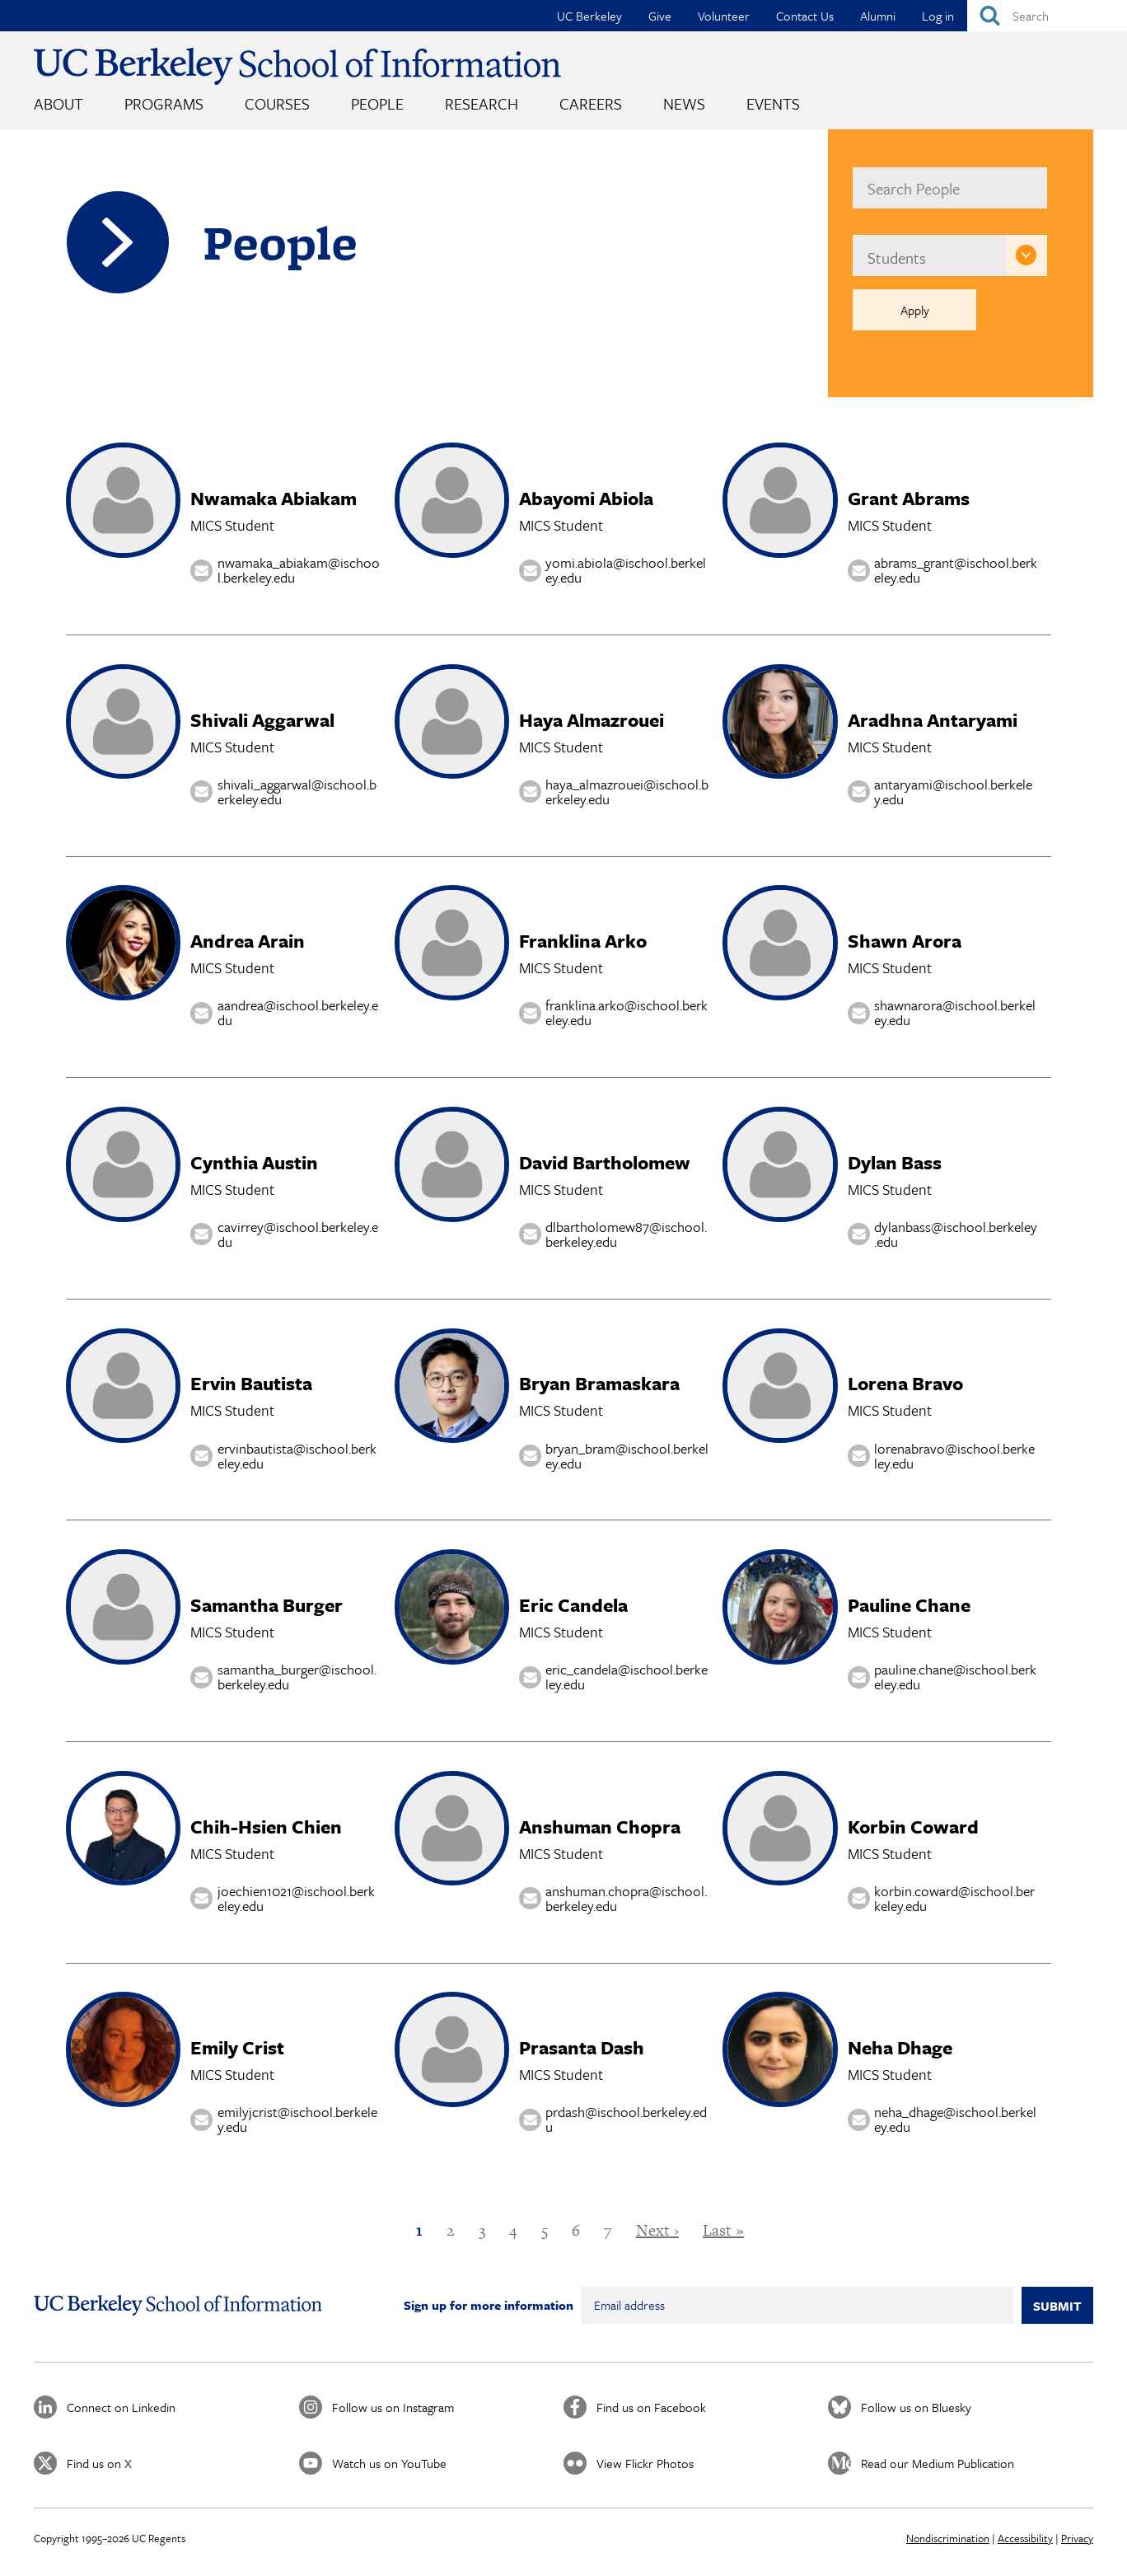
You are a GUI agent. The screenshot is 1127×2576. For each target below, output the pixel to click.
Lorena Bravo (905, 1383)
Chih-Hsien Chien (266, 1826)
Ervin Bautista (251, 1383)
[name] (949, 187)
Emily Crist (237, 2047)
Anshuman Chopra (599, 1826)
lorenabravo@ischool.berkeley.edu (954, 1455)
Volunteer (724, 16)
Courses (277, 103)
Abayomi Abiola (586, 498)
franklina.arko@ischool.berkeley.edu (626, 1013)
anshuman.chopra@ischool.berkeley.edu (626, 1898)
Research (481, 103)
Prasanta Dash (581, 2047)
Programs (163, 103)
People (377, 103)
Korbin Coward (913, 1826)
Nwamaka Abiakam (273, 498)
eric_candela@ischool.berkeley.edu (626, 1677)
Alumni (878, 16)
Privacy (1077, 2538)
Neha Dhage (900, 2047)
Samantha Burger (266, 1604)
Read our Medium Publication (937, 2463)
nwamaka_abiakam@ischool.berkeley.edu (298, 570)
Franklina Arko (583, 940)
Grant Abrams (909, 498)
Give (659, 16)
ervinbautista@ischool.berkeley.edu (296, 1455)
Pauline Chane (909, 1604)
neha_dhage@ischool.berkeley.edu (955, 2120)
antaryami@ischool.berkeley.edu (953, 791)
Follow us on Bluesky (916, 2407)
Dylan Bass (895, 1162)
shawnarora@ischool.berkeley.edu (955, 1013)
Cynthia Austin (254, 1162)
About (58, 103)
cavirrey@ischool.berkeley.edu (297, 1234)
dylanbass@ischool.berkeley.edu (955, 1234)
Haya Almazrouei (591, 719)
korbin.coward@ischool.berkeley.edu (954, 1898)
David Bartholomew (604, 1162)
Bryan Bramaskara (599, 1383)
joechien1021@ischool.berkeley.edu (296, 1898)
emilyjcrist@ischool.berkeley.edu (297, 2120)
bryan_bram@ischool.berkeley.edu (626, 1455)
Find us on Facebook (651, 2407)
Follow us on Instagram (393, 2407)
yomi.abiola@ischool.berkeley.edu (625, 570)
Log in (938, 16)
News (684, 103)
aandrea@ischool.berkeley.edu (297, 1013)
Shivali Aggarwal (262, 719)
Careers (590, 103)
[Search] (1047, 15)
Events (773, 103)
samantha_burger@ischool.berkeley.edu (296, 1677)
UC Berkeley (589, 16)
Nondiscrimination (947, 2538)
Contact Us (805, 16)
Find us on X (99, 2463)
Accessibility (1025, 2538)
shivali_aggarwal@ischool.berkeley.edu (296, 791)
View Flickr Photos (645, 2463)
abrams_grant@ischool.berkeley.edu (955, 570)
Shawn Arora (904, 940)
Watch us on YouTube (389, 2463)
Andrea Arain (247, 940)
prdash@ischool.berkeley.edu (626, 2120)
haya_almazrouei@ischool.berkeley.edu (626, 791)
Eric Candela (573, 1604)
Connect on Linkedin (121, 2407)
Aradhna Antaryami (932, 719)
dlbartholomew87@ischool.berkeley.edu (626, 1234)
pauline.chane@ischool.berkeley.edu (955, 1677)
